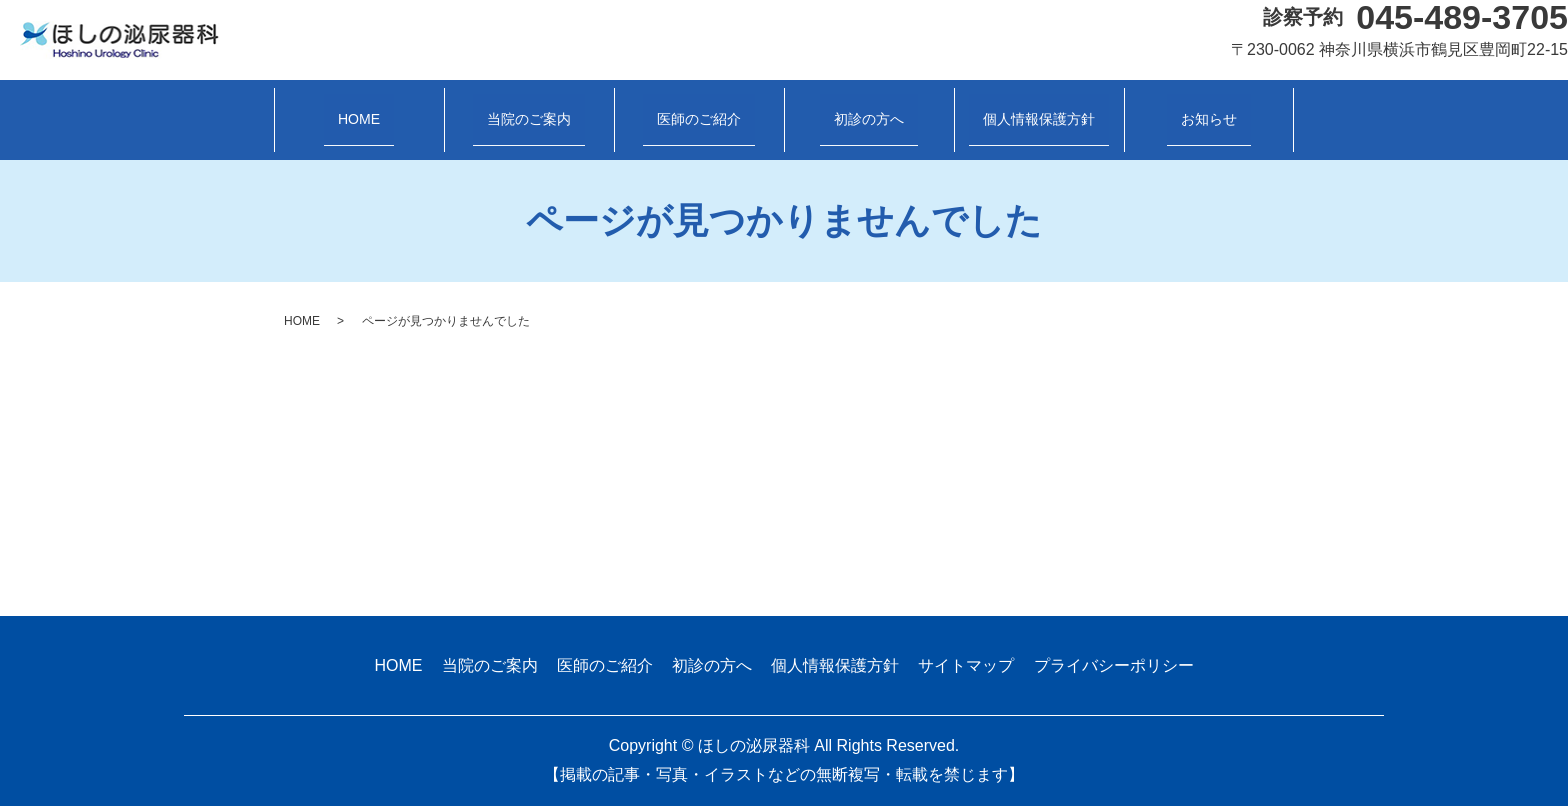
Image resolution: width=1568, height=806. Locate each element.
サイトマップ (966, 665)
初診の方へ (869, 118)
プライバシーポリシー (1114, 665)
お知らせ (1209, 118)
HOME (359, 118)
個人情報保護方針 (1039, 118)
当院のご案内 (529, 118)
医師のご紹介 (699, 118)
